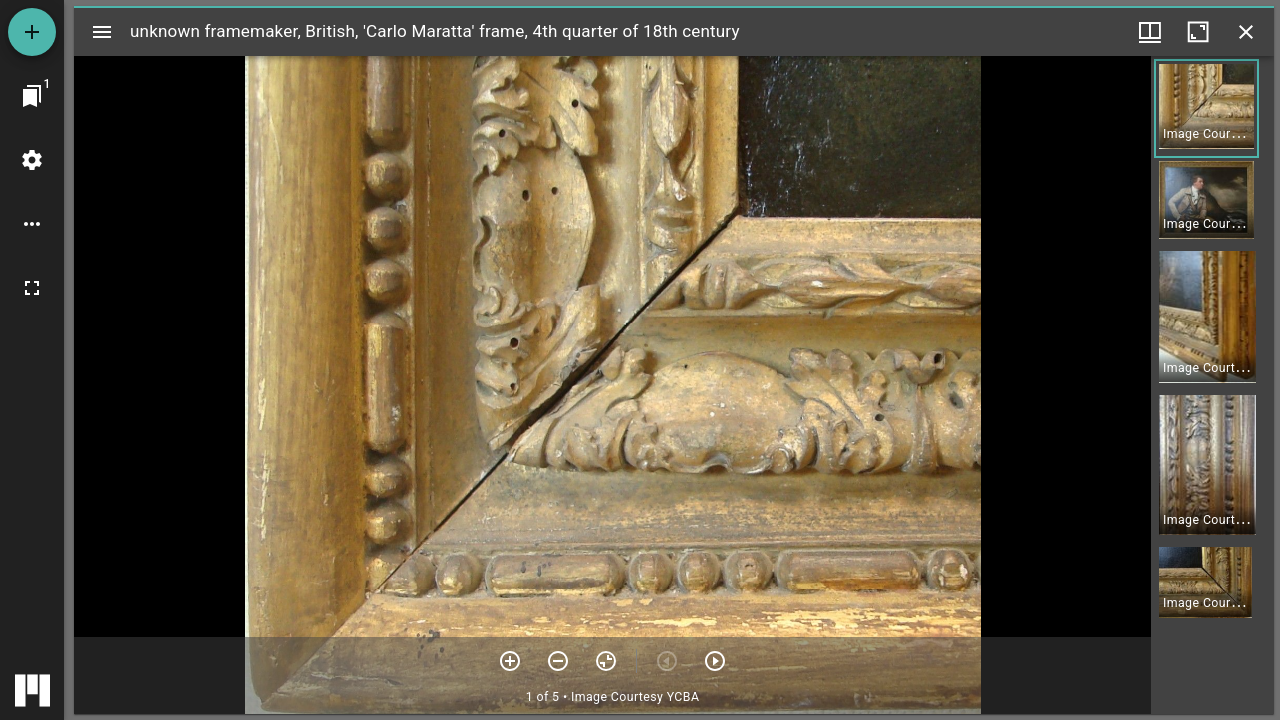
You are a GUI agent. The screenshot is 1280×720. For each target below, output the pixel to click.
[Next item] (715, 661)
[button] (1206, 108)
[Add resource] (32, 32)
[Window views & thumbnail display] (1150, 32)
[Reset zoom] (606, 661)
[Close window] (1246, 32)
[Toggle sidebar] (102, 32)
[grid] (1212, 385)
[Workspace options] (32, 224)
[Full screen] (32, 288)
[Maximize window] (1198, 32)
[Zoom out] (558, 661)
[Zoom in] (510, 661)
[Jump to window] (32, 96)
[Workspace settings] (32, 160)
